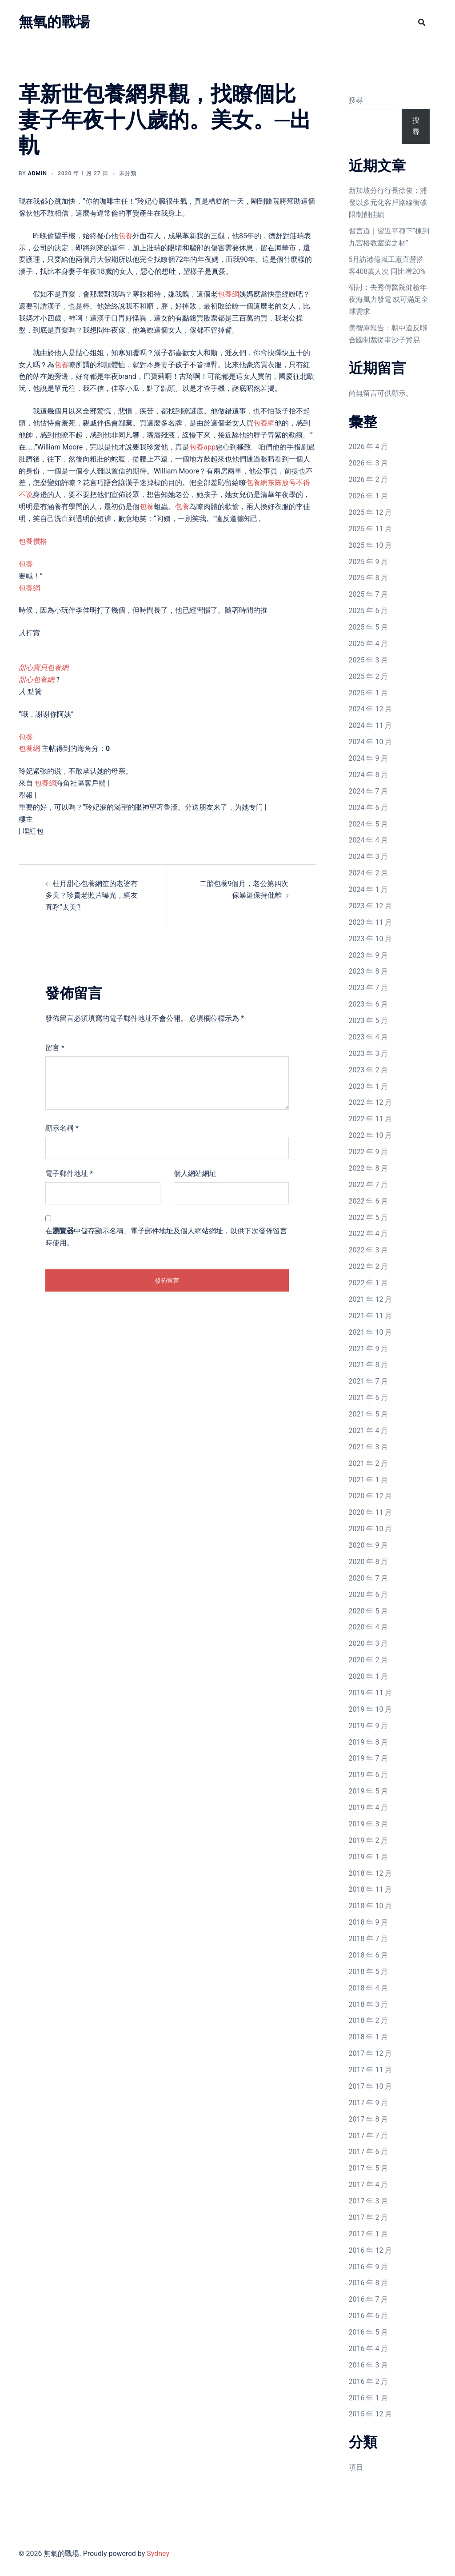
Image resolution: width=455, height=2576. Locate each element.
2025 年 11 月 (370, 529)
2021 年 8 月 (368, 1364)
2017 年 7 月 (368, 2135)
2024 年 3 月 (368, 856)
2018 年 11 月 (370, 1889)
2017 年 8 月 (368, 2119)
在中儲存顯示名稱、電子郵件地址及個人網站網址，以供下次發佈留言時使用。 (166, 1237)
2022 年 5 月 (368, 1217)
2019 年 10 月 (370, 1709)
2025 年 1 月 (368, 693)
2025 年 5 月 (368, 627)
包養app (202, 447)
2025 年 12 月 (370, 512)
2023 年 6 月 (368, 1004)
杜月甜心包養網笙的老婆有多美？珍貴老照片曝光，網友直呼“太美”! (91, 895)
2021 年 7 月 (368, 1381)
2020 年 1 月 (368, 1676)
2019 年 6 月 (368, 1774)
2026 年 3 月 (368, 463)
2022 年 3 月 (368, 1250)
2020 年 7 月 (368, 1578)
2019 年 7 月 (368, 1758)
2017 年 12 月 (370, 2053)
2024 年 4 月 (368, 840)
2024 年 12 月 (370, 709)
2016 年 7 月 (368, 2299)
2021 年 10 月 (370, 1332)
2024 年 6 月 (368, 807)
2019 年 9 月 (368, 1725)
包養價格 (33, 541)
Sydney (158, 2553)
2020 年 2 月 (368, 1660)
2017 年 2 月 (368, 2217)
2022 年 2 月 (368, 1266)
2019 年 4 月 (368, 1807)
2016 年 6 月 (368, 2315)
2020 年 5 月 (368, 1611)
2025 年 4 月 (368, 643)
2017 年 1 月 (368, 2234)
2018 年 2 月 (368, 2020)
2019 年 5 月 (368, 1791)
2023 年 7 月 (368, 987)
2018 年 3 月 (368, 2004)
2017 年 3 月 (368, 2201)
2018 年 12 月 (370, 1873)
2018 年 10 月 (370, 1906)
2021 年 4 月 (368, 1430)
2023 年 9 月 (368, 955)
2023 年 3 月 (368, 1053)
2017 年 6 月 (368, 2151)
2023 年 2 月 (368, 1070)
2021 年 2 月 (368, 1463)
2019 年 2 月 (368, 1840)
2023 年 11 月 (370, 922)
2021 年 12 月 (370, 1299)
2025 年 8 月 (368, 578)
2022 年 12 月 (370, 1102)
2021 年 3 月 (368, 1447)
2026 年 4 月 (368, 446)
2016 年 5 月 (368, 2332)
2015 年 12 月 (370, 2414)
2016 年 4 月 (368, 2348)
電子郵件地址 (69, 1173)
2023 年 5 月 (368, 1020)
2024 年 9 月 (368, 758)
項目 (356, 2467)
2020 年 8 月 (368, 1561)
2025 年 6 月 (368, 610)
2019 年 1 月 (368, 1857)
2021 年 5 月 (368, 1414)
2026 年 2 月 (368, 479)
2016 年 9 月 (368, 2267)
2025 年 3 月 (368, 660)
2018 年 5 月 (368, 1971)
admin (37, 173)
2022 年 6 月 (368, 1201)
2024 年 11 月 (370, 725)
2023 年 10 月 (370, 939)
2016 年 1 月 (368, 2398)
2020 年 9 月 (368, 1545)
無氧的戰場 (54, 21)
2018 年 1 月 (368, 2037)
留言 (54, 1047)
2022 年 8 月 (368, 1168)
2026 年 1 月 (368, 496)
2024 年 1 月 (368, 889)
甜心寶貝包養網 (43, 667)
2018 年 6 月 (368, 1955)
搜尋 (356, 100)
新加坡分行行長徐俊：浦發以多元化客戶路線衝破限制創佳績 (388, 202)
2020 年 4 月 (368, 1627)
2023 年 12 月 (370, 906)
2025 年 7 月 (368, 594)
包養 (125, 236)
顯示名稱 (62, 1128)
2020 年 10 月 (370, 1529)
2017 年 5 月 (368, 2168)
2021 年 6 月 (368, 1397)
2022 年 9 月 (368, 1152)
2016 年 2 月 (368, 2381)
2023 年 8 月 (368, 971)
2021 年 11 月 (370, 1316)
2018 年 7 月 (368, 1938)
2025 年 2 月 (368, 676)
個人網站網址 (195, 1173)
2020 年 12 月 (370, 1496)
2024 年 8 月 (368, 774)
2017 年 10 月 (370, 2086)
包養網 (228, 294)
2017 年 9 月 (368, 2103)
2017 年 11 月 (370, 2070)
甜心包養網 (36, 679)
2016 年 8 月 (368, 2283)
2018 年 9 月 (368, 1922)
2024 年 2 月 (368, 873)
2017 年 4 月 (368, 2184)
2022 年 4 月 (368, 1233)
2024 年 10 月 (370, 742)
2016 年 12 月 (370, 2250)
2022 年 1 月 (368, 1283)
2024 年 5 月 (368, 824)
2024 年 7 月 (368, 791)
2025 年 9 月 (368, 562)
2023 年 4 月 (368, 1037)
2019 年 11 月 (370, 1693)
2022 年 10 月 (370, 1135)
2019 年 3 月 (368, 1824)
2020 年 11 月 (370, 1512)
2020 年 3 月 (368, 1643)
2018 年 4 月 (368, 1988)
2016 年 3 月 (368, 2365)
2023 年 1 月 (368, 1086)
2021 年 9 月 (368, 1348)
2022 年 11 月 (370, 1119)
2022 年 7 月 (368, 1184)
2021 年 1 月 (368, 1480)
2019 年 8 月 (368, 1742)
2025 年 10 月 (370, 545)
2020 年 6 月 (368, 1594)
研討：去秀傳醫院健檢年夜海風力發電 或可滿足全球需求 (389, 299)
